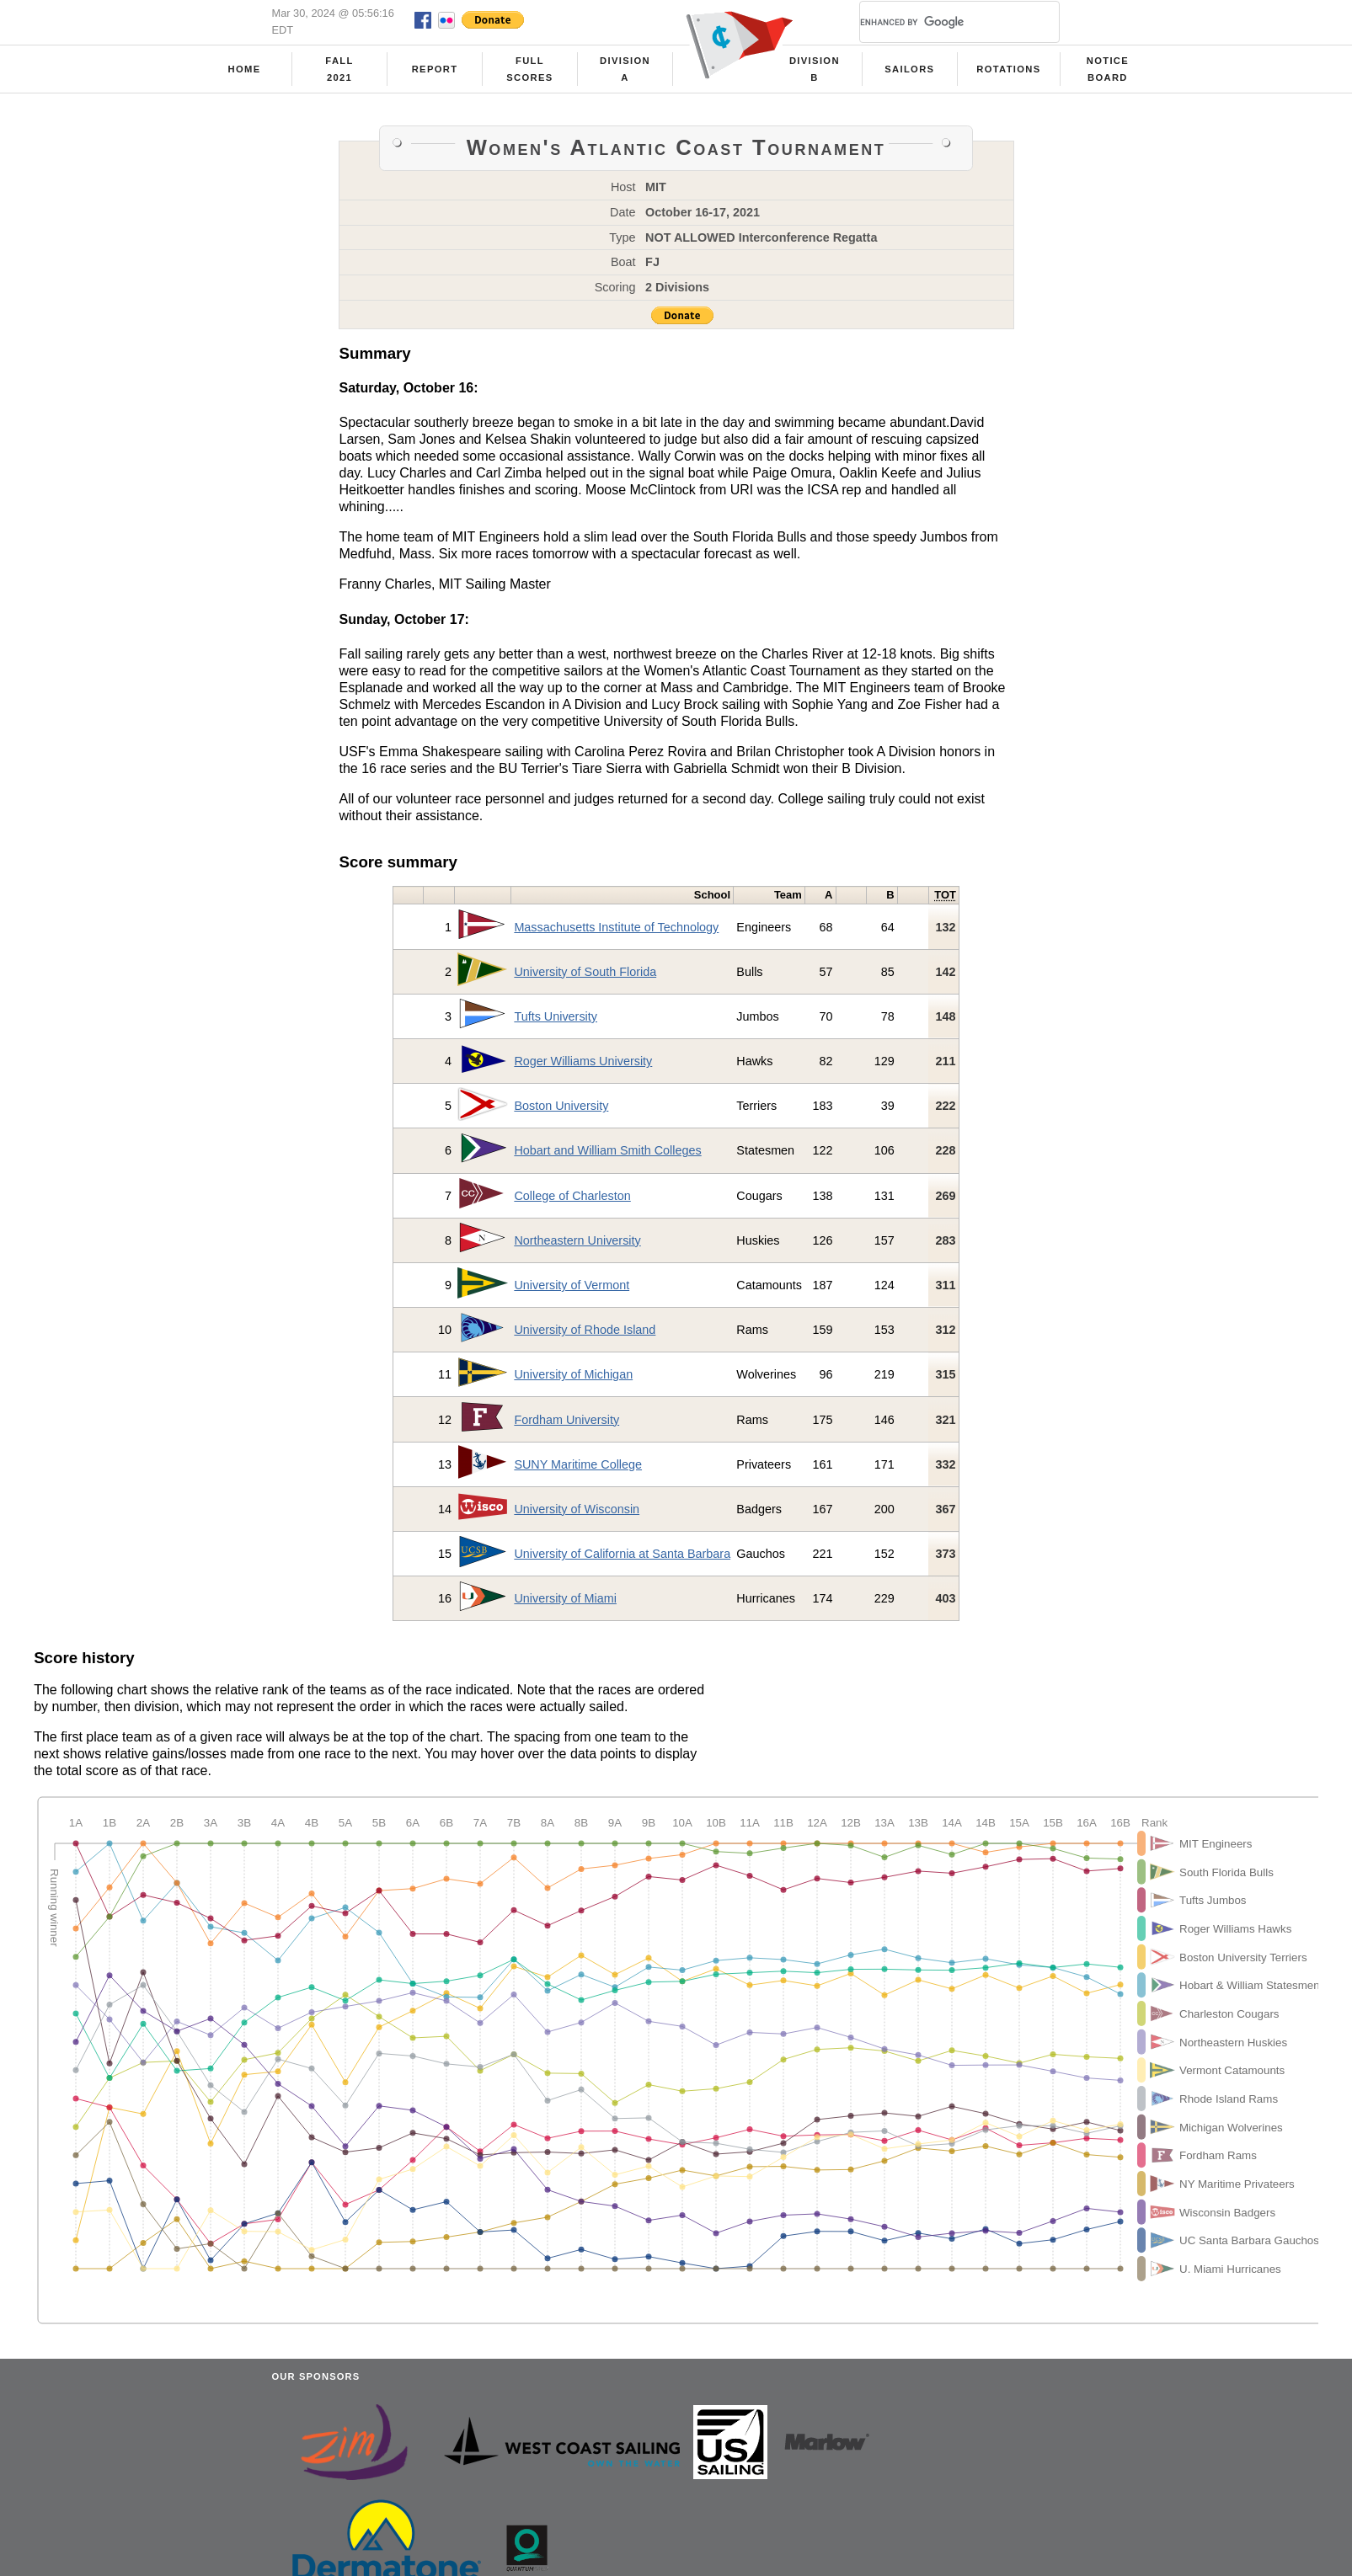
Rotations (1008, 69)
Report (435, 69)
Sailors (909, 69)
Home (244, 69)
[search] (939, 22)
